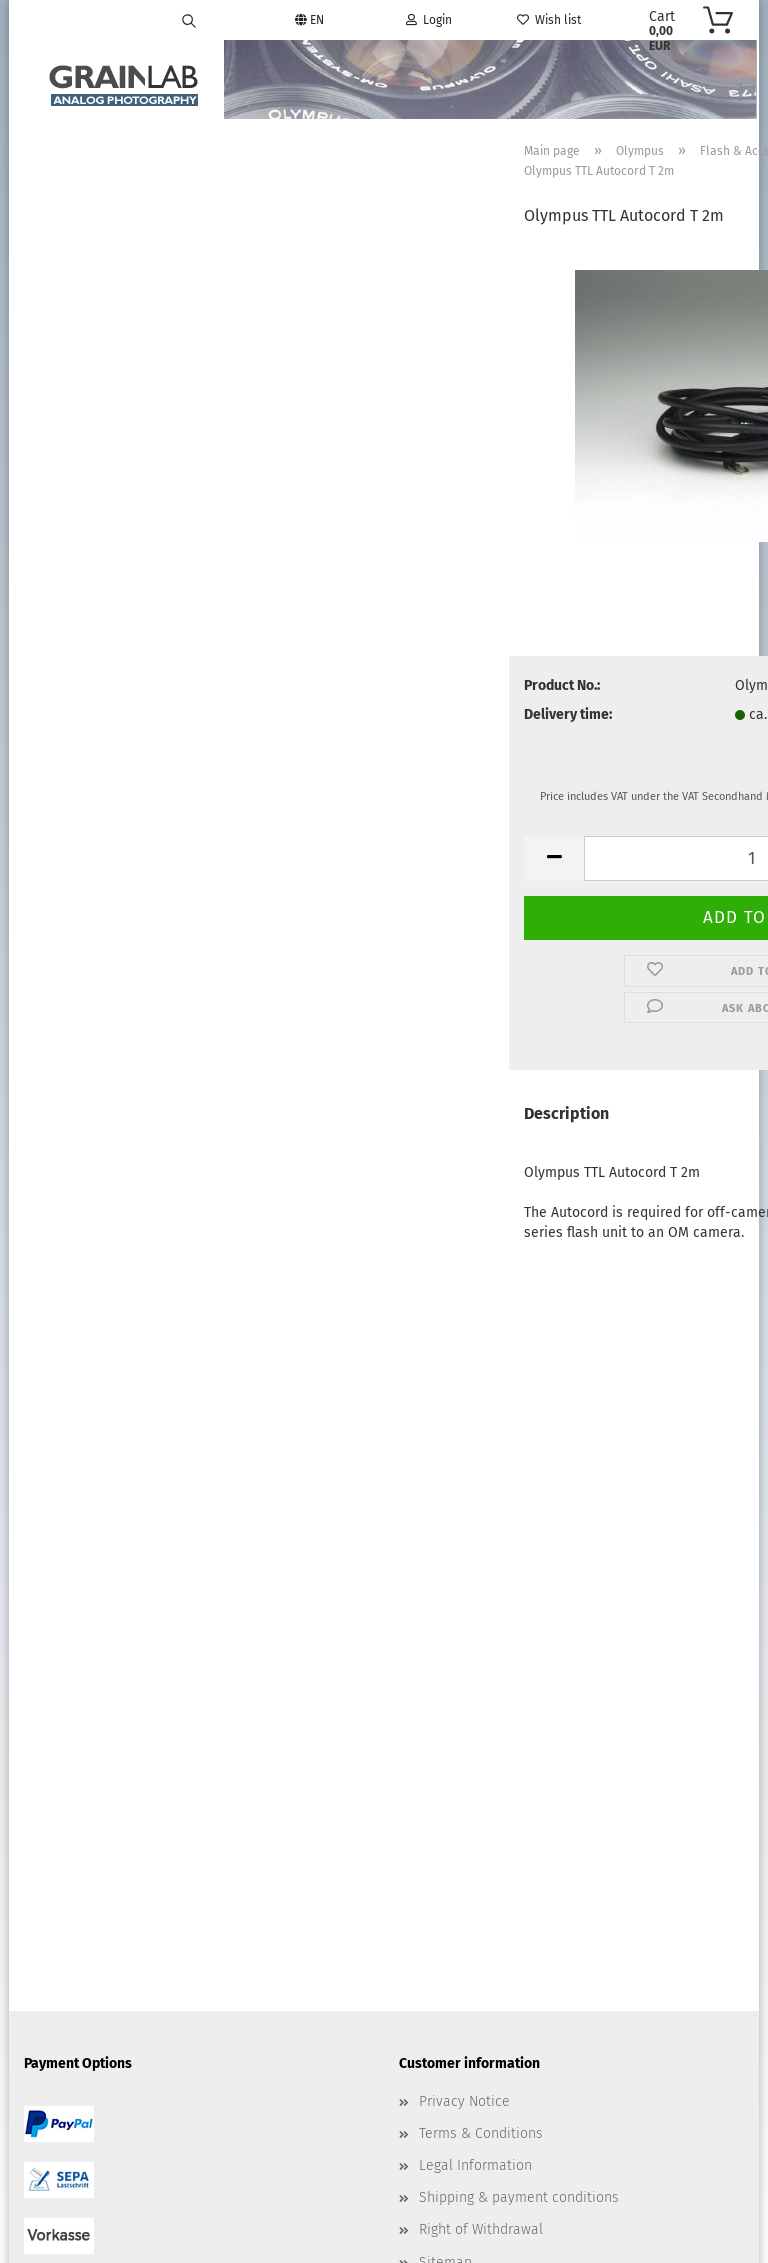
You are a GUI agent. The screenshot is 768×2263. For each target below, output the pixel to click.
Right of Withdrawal (481, 1681)
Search (127, 266)
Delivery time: (318, 716)
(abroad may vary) (625, 717)
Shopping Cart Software (309, 2207)
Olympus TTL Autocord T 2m (127, 586)
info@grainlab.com (501, 1896)
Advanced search (127, 311)
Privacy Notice (464, 1552)
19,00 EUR (126, 629)
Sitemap (445, 1713)
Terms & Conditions (481, 1584)
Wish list (549, 20)
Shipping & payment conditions (519, 1648)
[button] (304, 860)
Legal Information (475, 1616)
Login (429, 20)
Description (316, 1116)
